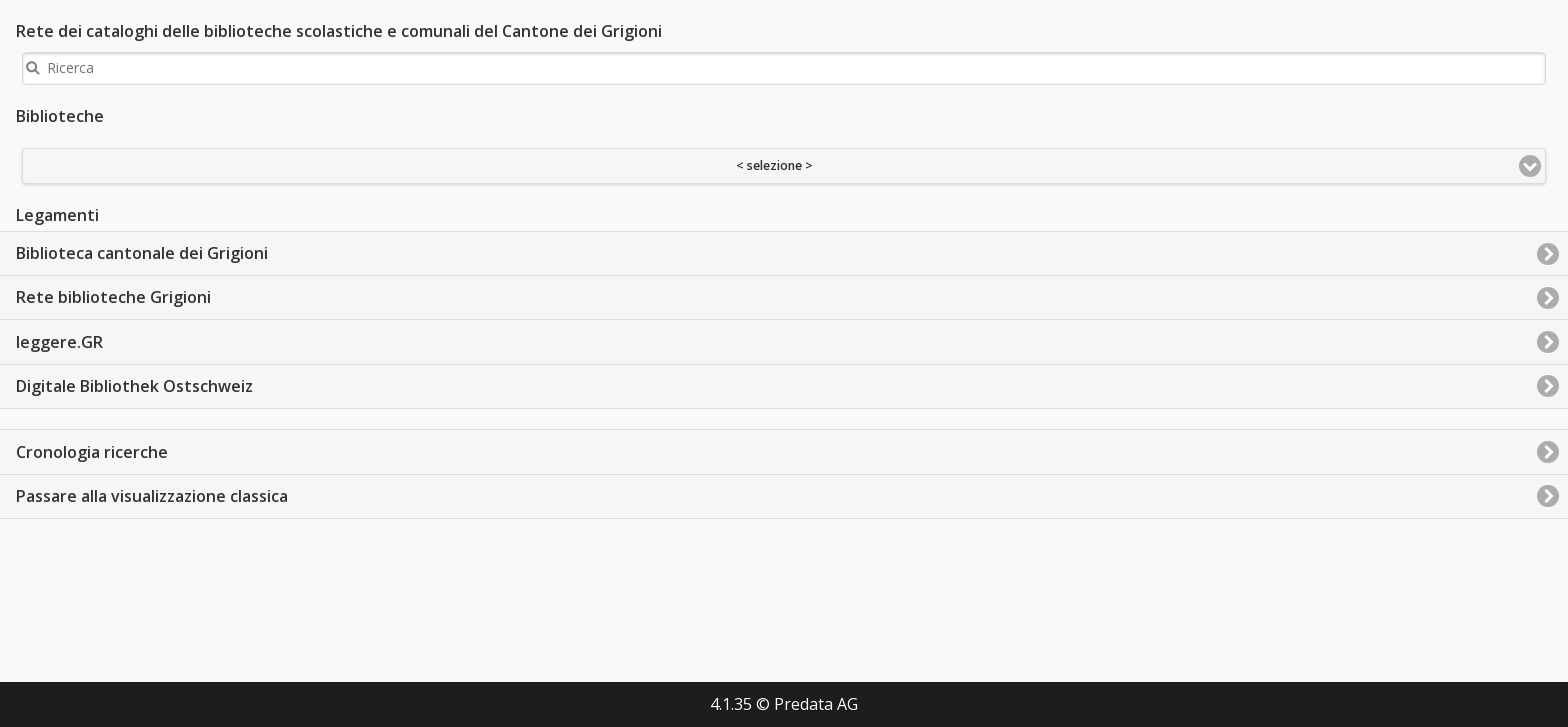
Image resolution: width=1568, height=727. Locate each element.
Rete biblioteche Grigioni (113, 297)
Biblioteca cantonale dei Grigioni (142, 253)
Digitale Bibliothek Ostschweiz (134, 386)
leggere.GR (59, 342)
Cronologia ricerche (92, 452)
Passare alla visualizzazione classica (152, 496)
